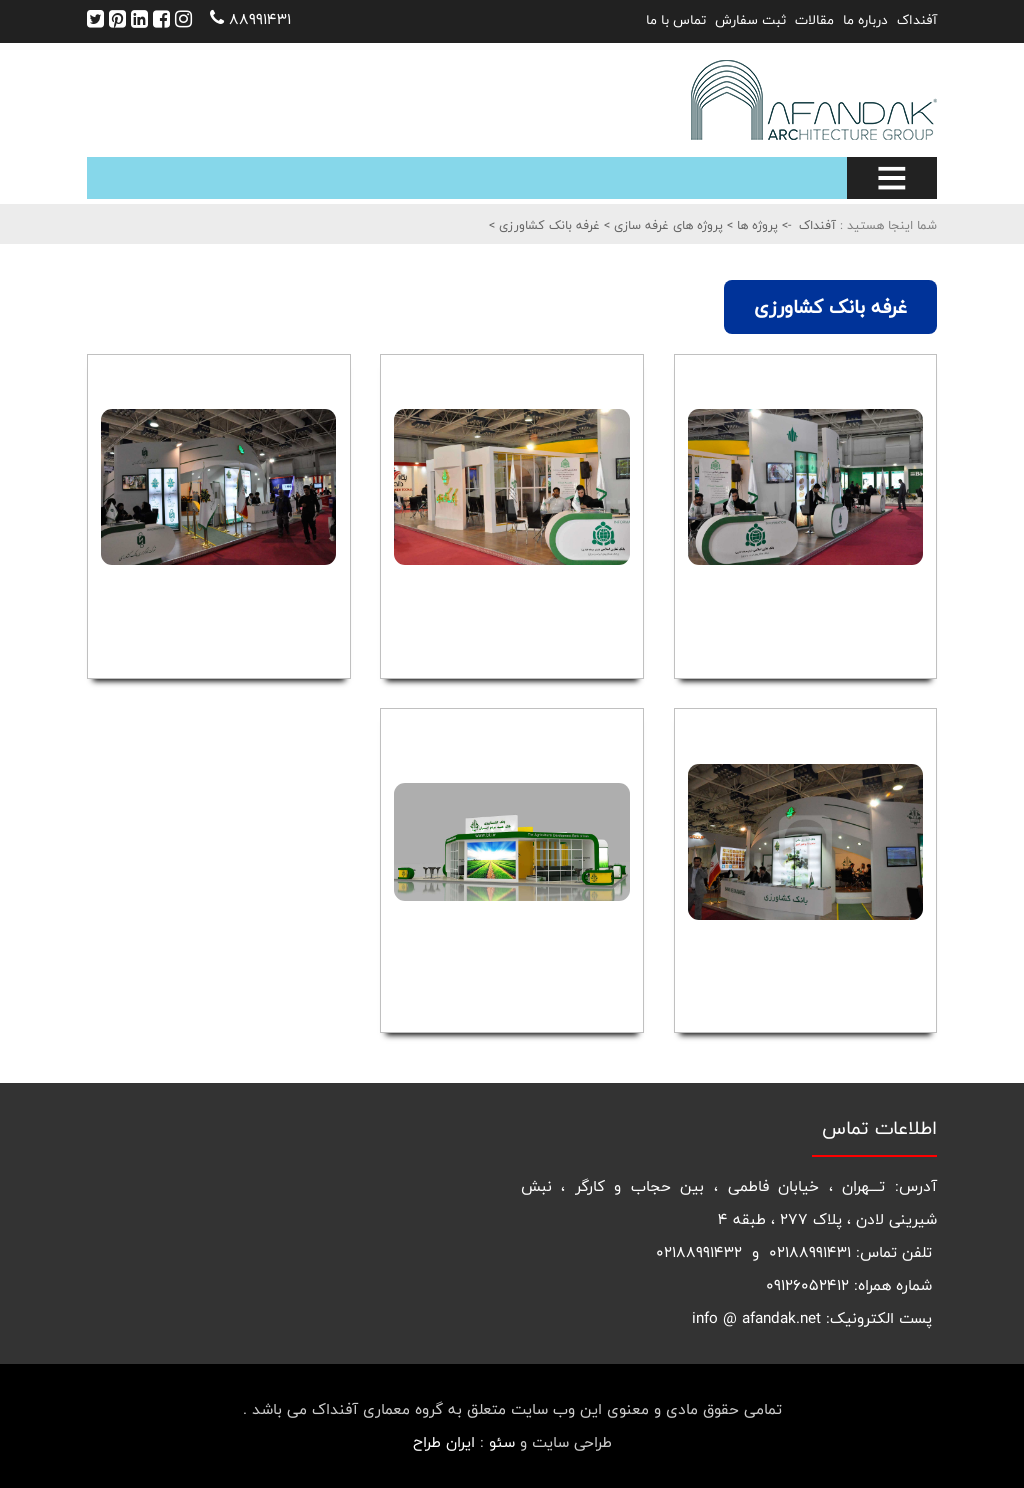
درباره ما (865, 20)
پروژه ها (755, 225)
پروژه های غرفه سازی (666, 225)
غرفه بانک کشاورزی (547, 225)
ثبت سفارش (750, 20)
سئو (502, 1442)
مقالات (814, 20)
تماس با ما (676, 20)
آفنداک (917, 20)
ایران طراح (444, 1442)
